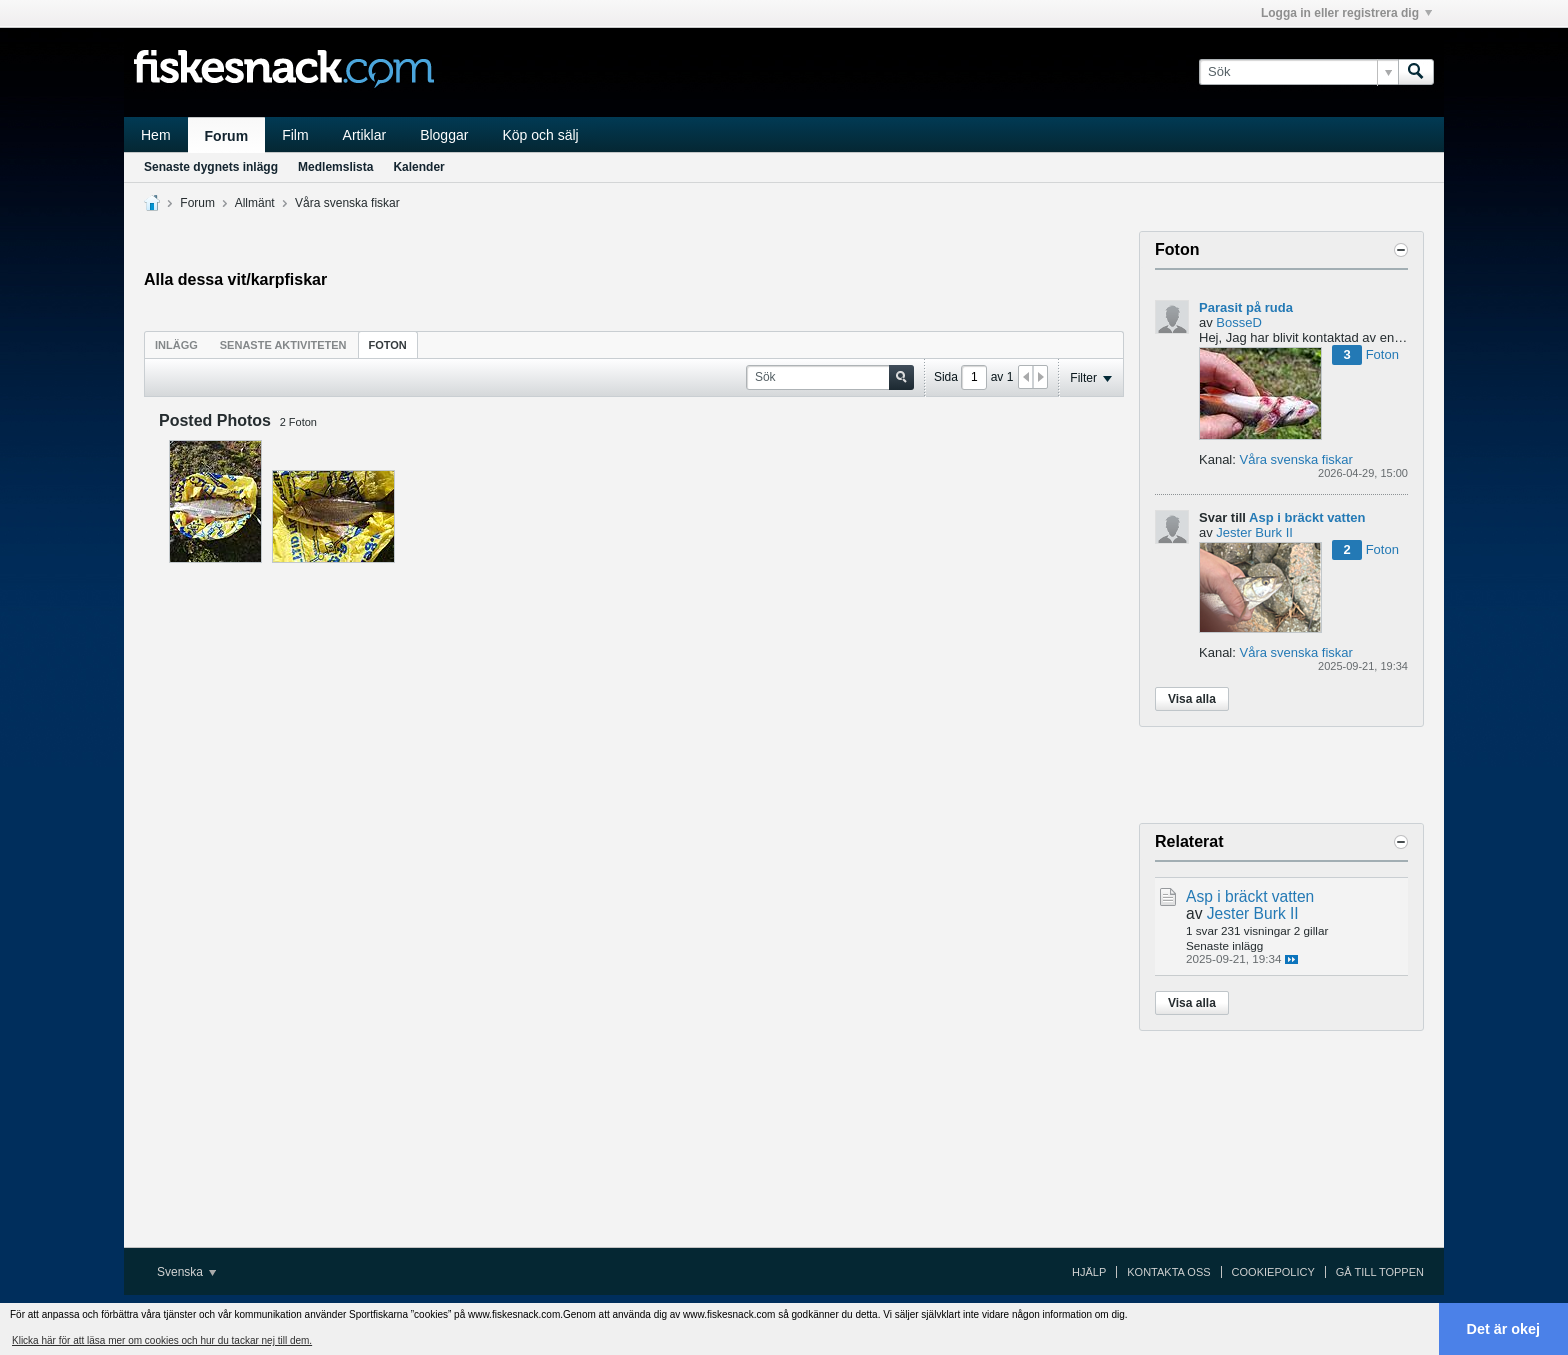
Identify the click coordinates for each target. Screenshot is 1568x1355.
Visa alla (1192, 699)
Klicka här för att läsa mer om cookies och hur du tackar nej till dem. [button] (162, 1340)
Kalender (418, 167)
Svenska (186, 1272)
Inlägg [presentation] (176, 345)
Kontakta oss (1168, 1272)
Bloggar (444, 135)
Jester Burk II (1254, 532)
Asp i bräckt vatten (1307, 517)
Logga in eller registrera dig (1346, 13)
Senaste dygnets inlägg (211, 167)
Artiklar (365, 135)
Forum (227, 136)
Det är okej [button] (1504, 1329)
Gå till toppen (1380, 1272)
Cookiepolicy (1273, 1272)
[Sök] (1298, 72)
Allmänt (255, 203)
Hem (156, 135)
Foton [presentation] (388, 345)
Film (295, 135)
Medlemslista (335, 167)
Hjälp (1089, 1272)
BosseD (1239, 322)
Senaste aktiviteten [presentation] (283, 345)
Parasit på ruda (1246, 307)
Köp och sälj (540, 135)
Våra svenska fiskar (347, 203)
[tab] (176, 344)
